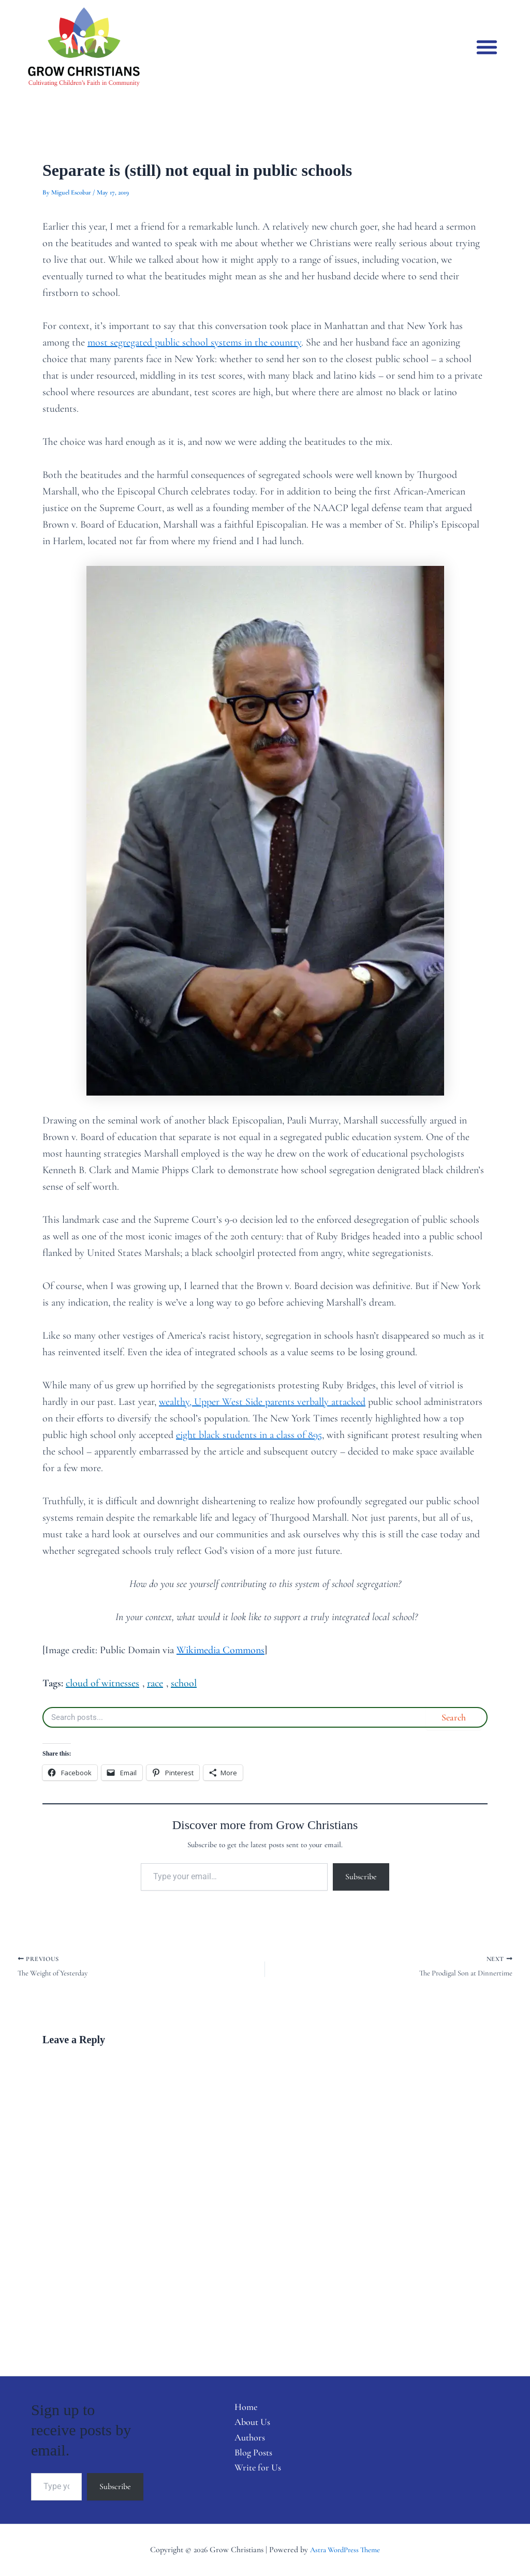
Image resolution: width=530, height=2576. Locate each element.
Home (236, 2408)
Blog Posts (245, 2458)
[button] (487, 47)
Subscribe (361, 1876)
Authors (241, 2441)
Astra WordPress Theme (345, 2550)
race (155, 1683)
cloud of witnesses (102, 1683)
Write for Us (249, 2474)
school (184, 1683)
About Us (244, 2425)
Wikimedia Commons (220, 1650)
